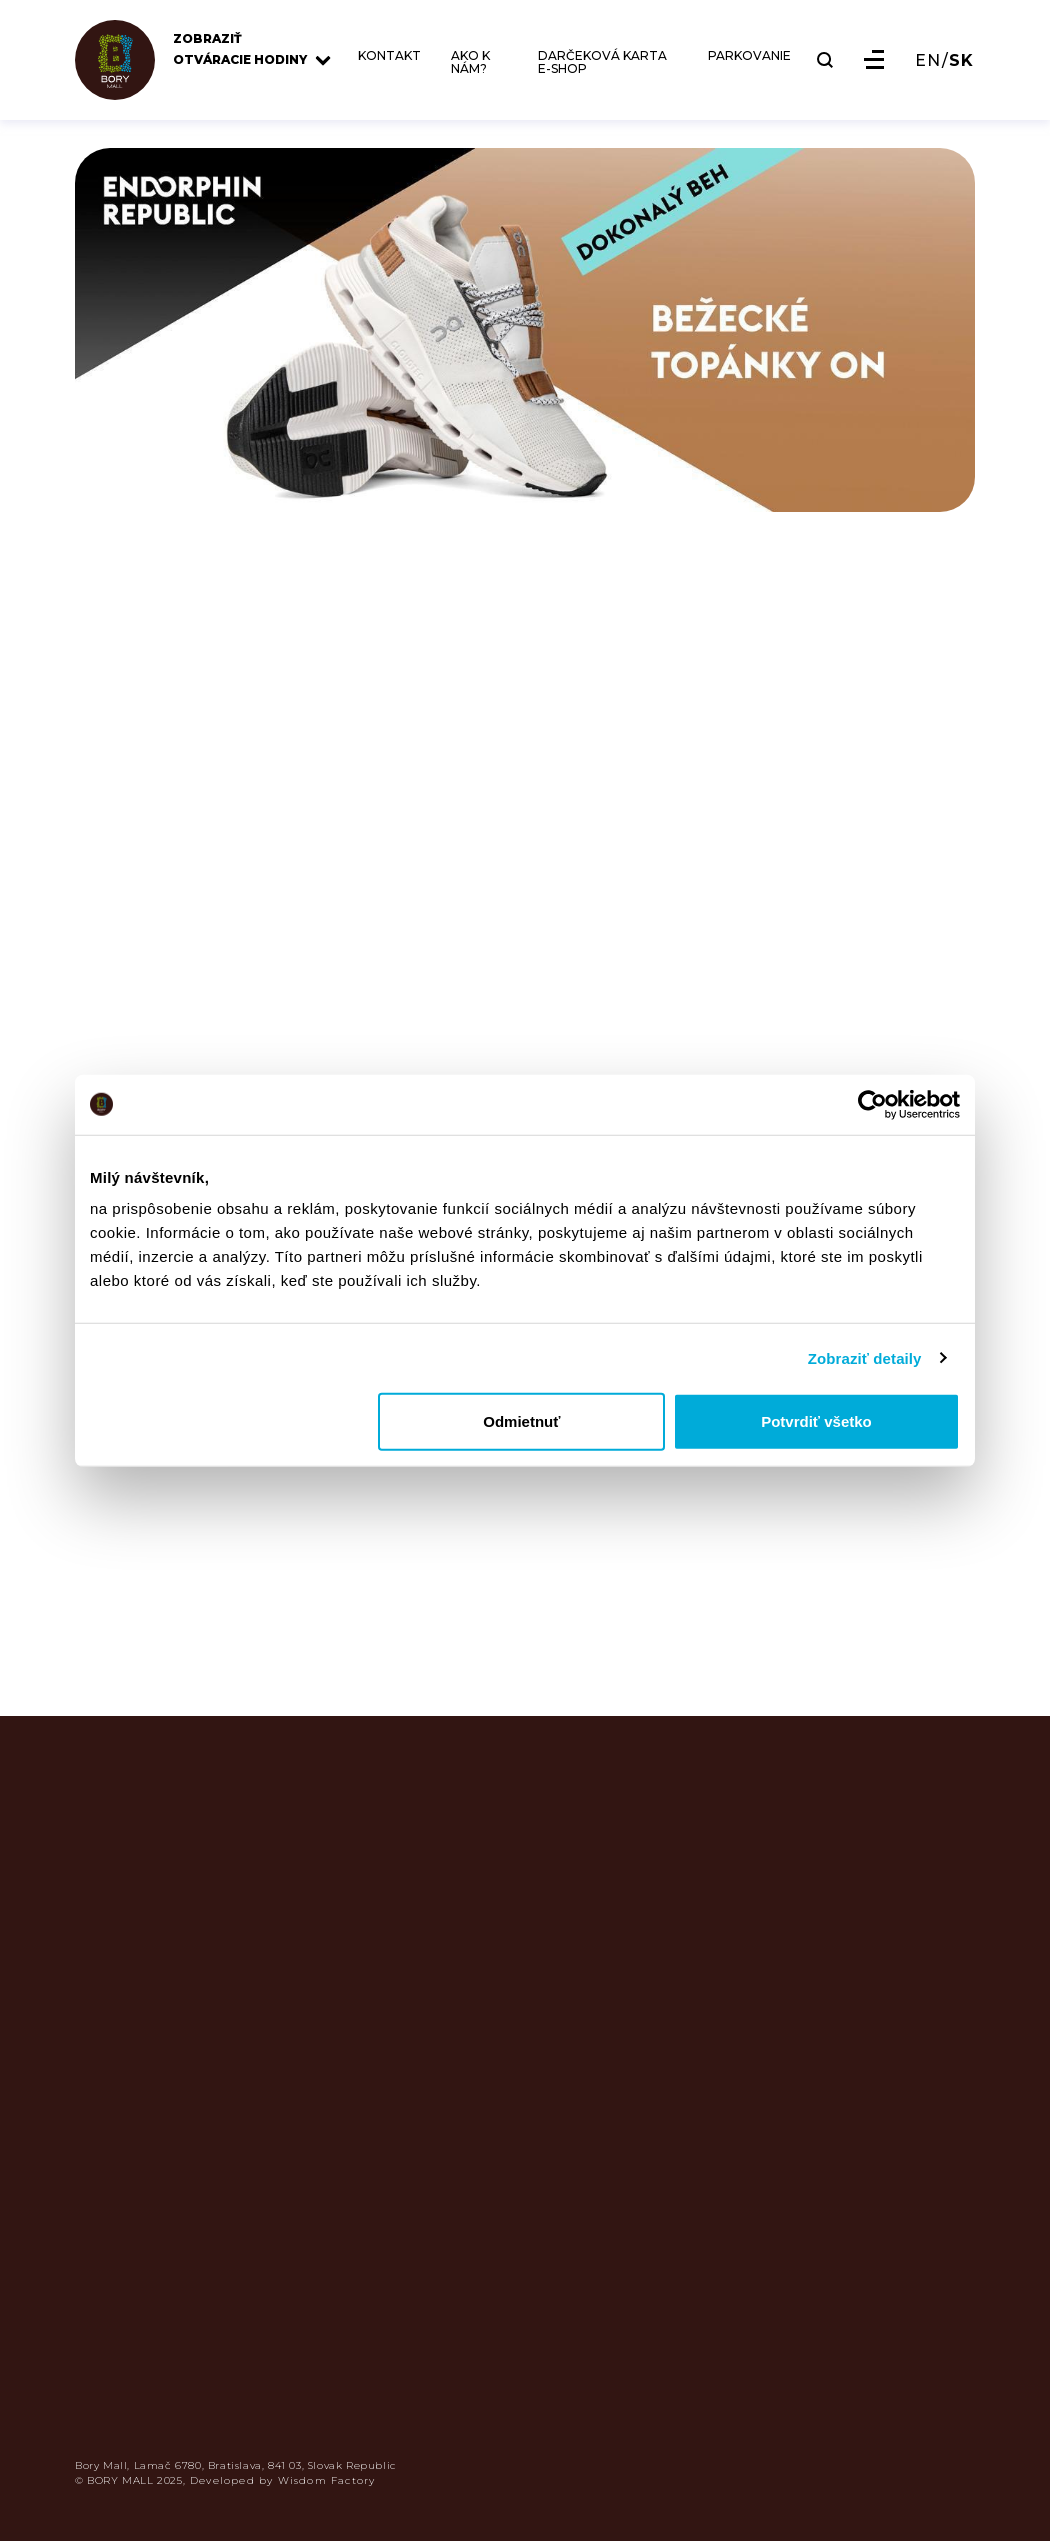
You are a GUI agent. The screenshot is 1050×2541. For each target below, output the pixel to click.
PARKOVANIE (749, 56)
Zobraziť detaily (865, 1357)
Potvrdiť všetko (816, 1421)
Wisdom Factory (327, 2480)
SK (961, 61)
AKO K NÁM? (470, 62)
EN (928, 61)
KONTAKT (389, 56)
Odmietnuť (521, 1421)
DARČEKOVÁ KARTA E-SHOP (602, 62)
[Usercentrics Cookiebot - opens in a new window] (872, 1104)
